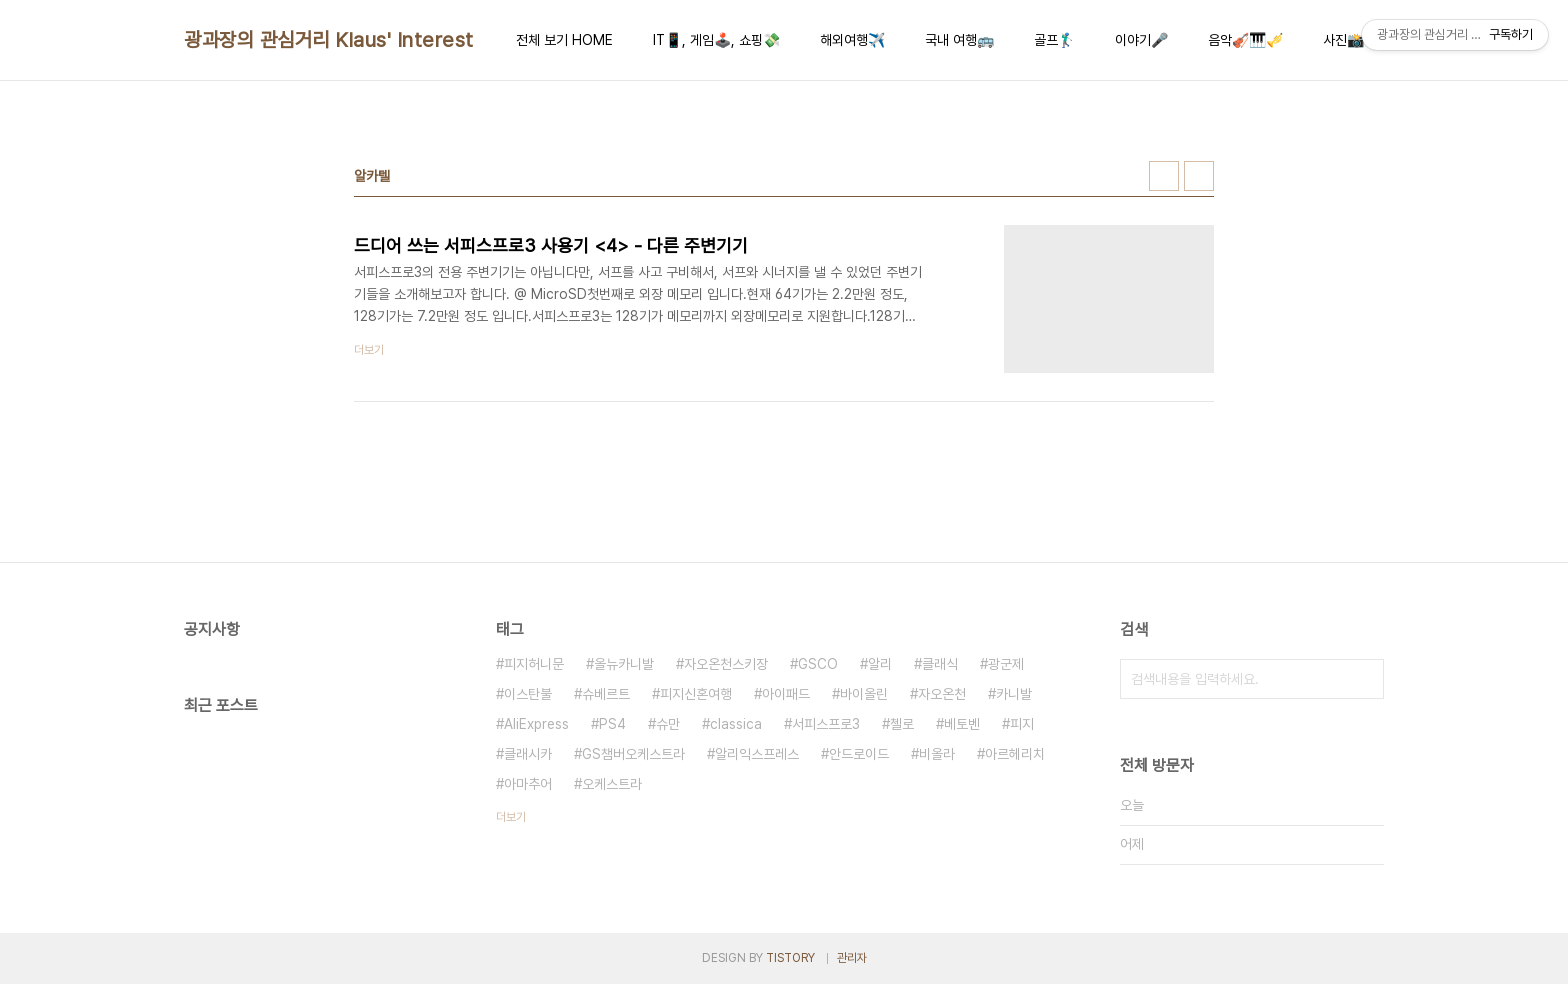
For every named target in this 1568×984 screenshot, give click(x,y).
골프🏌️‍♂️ (1054, 40)
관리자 (852, 958)
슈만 (668, 724)
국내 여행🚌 (959, 40)
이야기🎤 (1141, 40)
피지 (1022, 724)
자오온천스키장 (726, 664)
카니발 (1014, 694)
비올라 (937, 754)
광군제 (1006, 664)
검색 (1364, 679)
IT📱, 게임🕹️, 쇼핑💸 (716, 40)
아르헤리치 (1015, 754)
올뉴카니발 (624, 664)
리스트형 (1199, 176)
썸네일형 (1164, 176)
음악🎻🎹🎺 (1245, 40)
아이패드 (786, 694)
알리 (880, 664)
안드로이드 (859, 754)
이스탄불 (528, 694)
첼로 (902, 724)
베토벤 (962, 724)
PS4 (612, 724)
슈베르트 (606, 694)
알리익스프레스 (757, 754)
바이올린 (864, 694)
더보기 (511, 817)
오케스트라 (612, 784)
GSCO (818, 664)
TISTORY (790, 958)
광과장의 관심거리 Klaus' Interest (329, 40)
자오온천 (942, 694)
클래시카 (528, 754)
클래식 (940, 664)
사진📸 (1343, 40)
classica (736, 724)
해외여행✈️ (852, 40)
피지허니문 (534, 664)
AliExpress (536, 724)
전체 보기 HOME (564, 40)
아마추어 (528, 784)
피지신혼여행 (696, 694)
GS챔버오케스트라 (633, 754)
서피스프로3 (826, 724)
